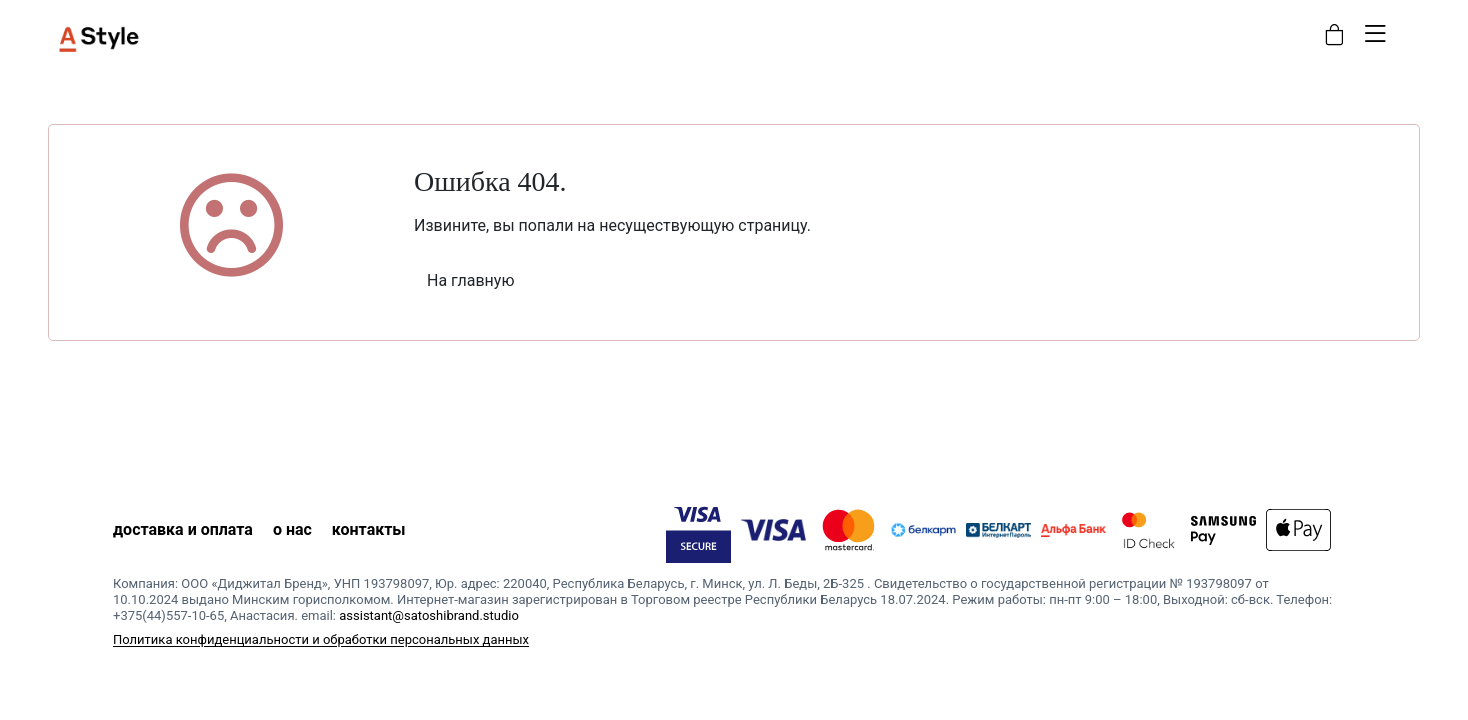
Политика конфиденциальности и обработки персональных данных (321, 639)
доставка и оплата (183, 529)
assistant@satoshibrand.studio (429, 615)
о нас (292, 529)
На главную (470, 280)
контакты (369, 529)
